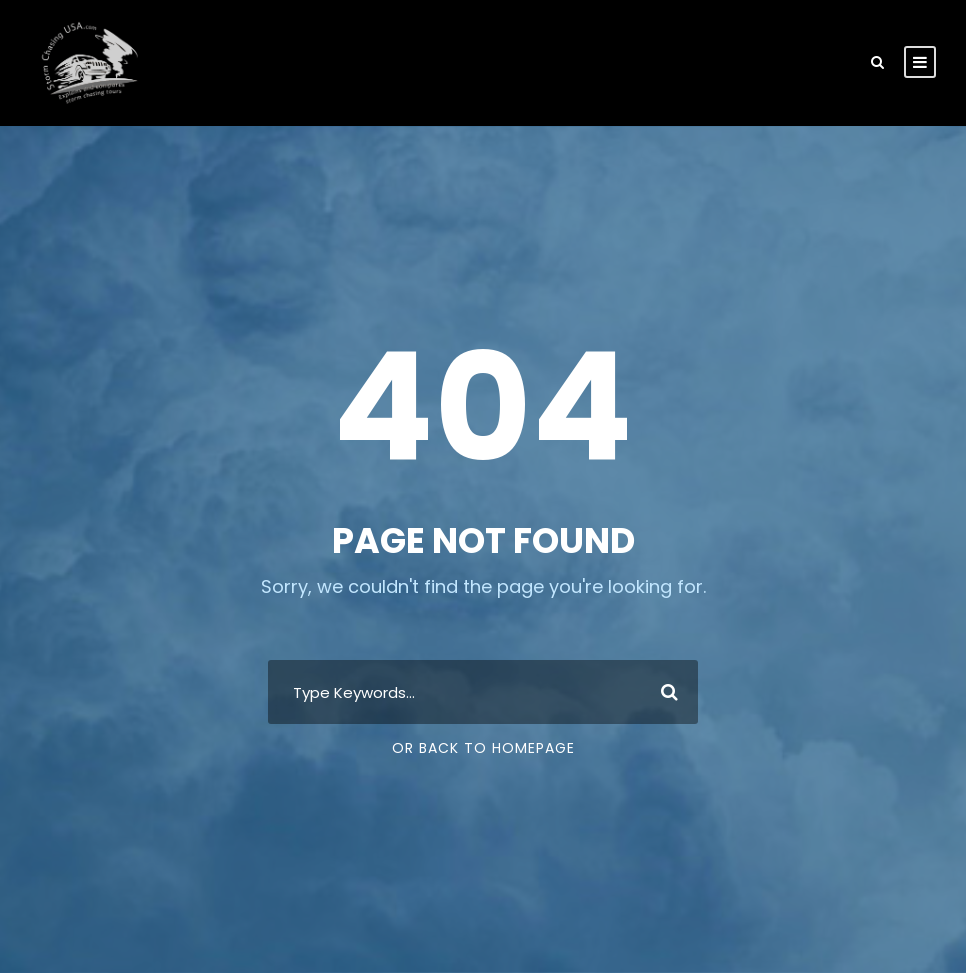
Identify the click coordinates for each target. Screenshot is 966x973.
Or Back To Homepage (483, 748)
